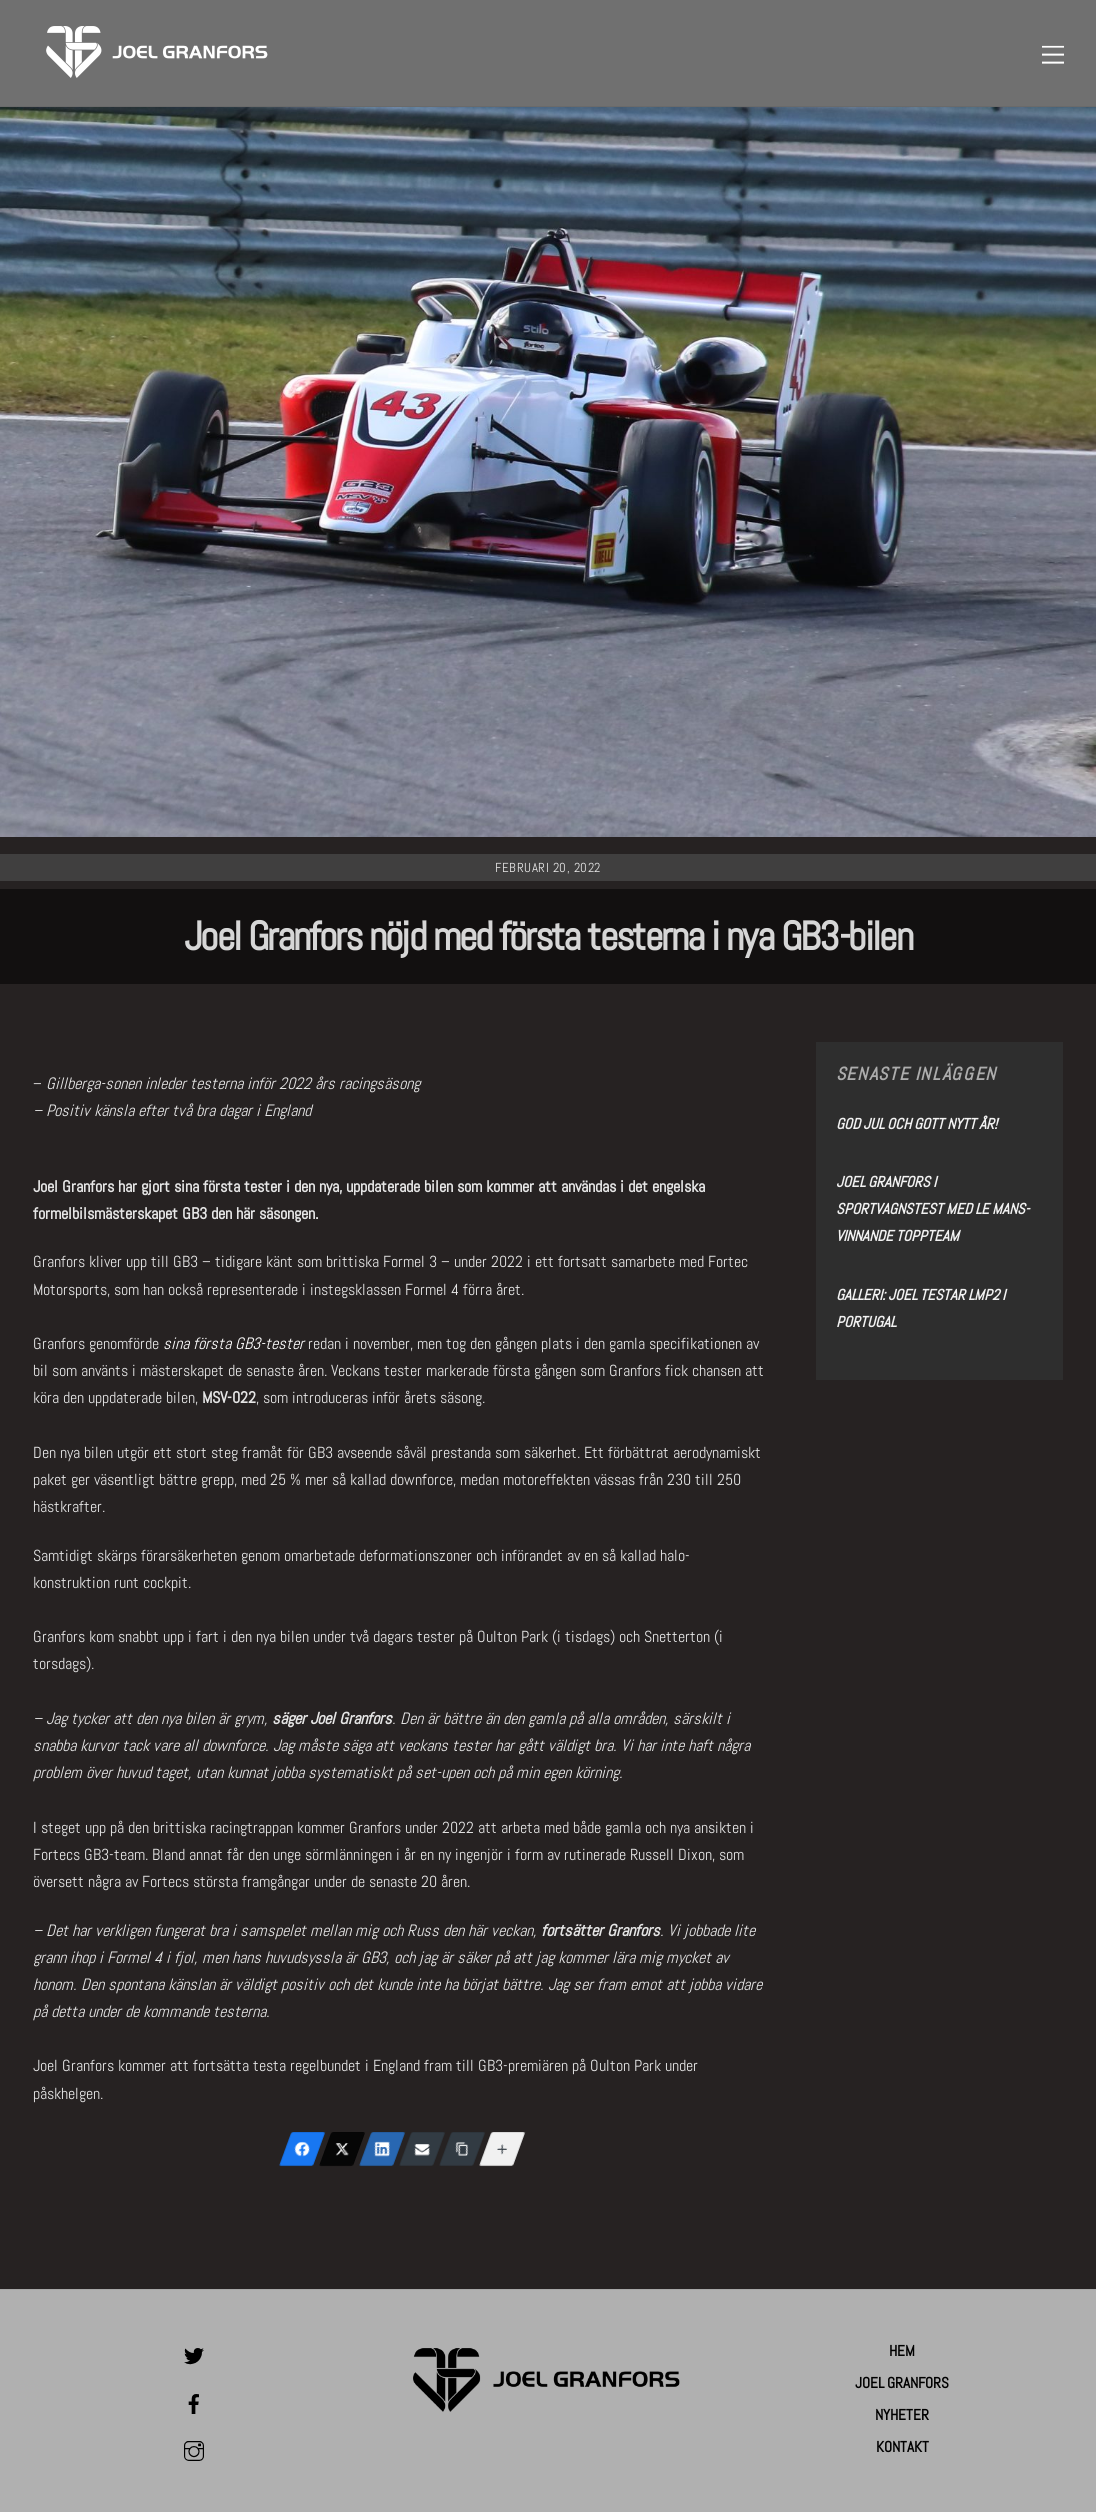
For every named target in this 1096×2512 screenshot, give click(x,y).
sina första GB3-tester (233, 1343)
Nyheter (902, 2414)
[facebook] (194, 2400)
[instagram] (194, 2448)
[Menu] (1053, 53)
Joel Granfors (902, 2382)
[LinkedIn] (382, 2149)
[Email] (422, 2149)
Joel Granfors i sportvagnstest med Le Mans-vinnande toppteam (932, 1208)
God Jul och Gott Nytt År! (916, 1123)
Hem (902, 2350)
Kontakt (902, 2446)
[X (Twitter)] (342, 2149)
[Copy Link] (462, 2149)
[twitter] (194, 2353)
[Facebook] (302, 2149)
